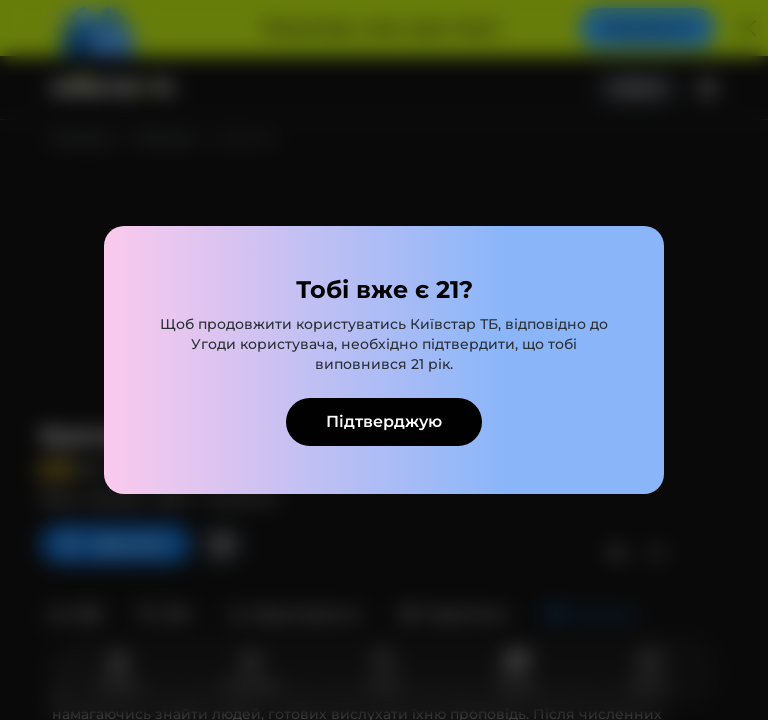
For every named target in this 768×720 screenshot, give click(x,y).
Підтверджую (384, 421)
